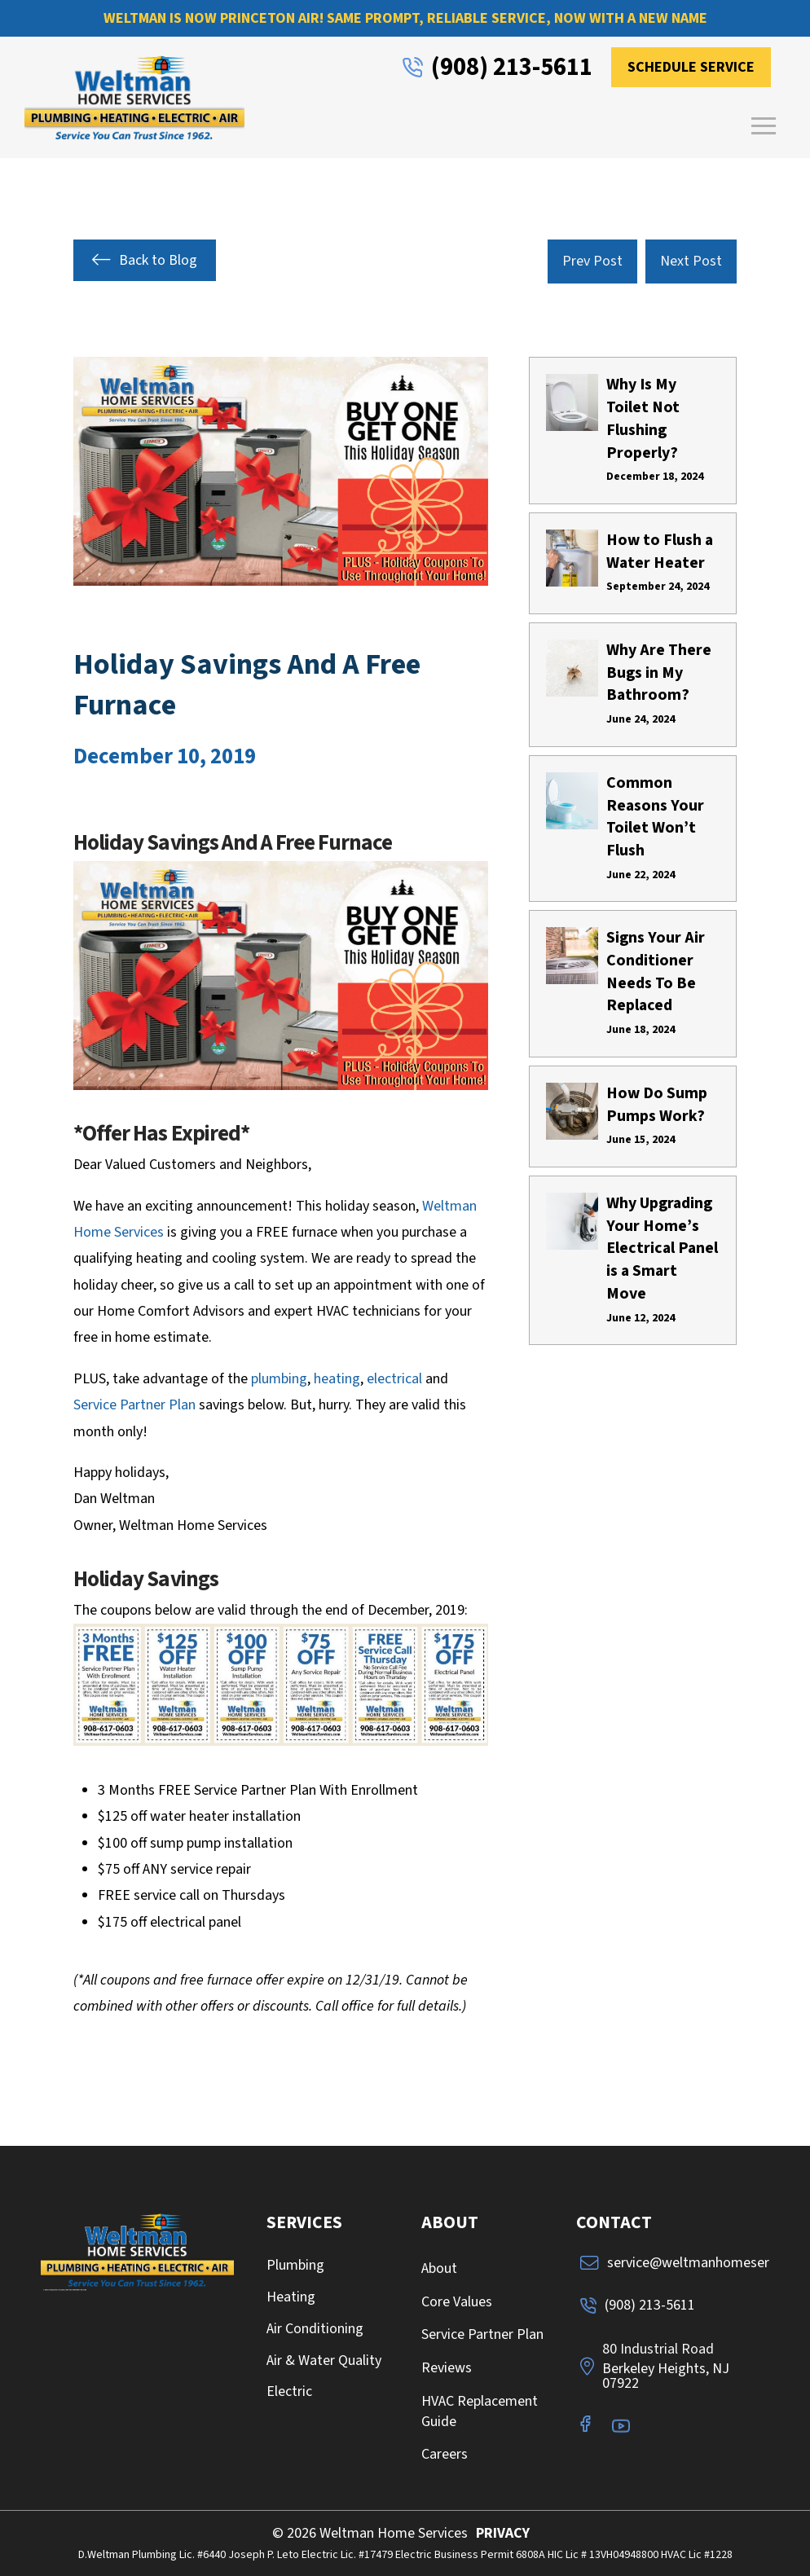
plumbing (279, 1379)
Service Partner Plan (134, 1405)
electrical (394, 1379)
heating (337, 1379)
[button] (764, 125)
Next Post (691, 261)
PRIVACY (503, 2533)
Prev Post (592, 261)
